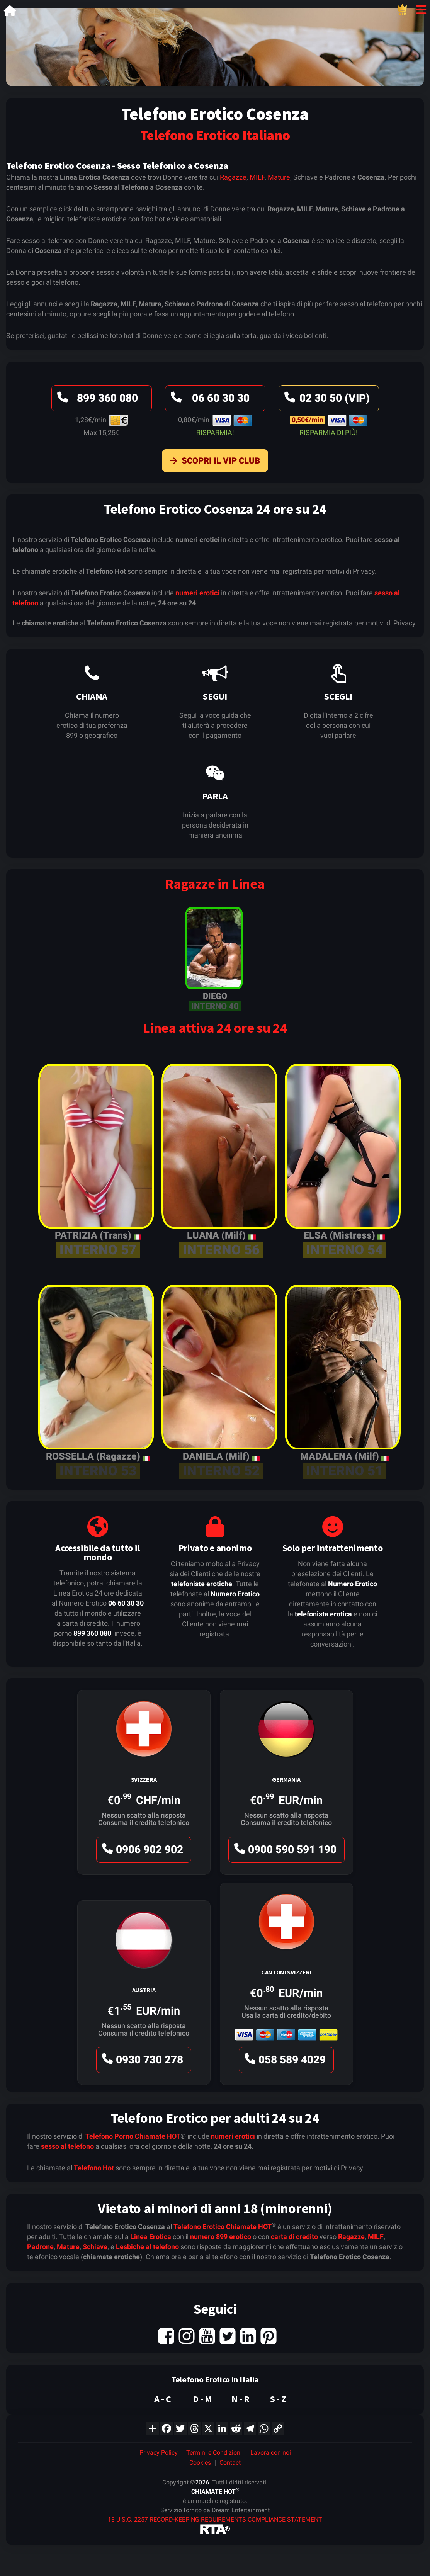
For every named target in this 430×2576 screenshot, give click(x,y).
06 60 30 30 (209, 400)
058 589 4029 (284, 2061)
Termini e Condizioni (214, 2452)
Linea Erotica (150, 2237)
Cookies (200, 2462)
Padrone (40, 2247)
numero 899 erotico (220, 2237)
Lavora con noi (270, 2452)
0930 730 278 (141, 2061)
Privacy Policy (158, 2452)
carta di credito (294, 2237)
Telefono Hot (94, 2168)
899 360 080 (96, 400)
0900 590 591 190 (284, 1851)
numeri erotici (197, 593)
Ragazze (233, 177)
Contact (230, 2462)
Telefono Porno (109, 2136)
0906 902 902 (141, 1851)
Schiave (95, 2247)
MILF (257, 177)
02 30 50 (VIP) (326, 400)
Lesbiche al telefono (147, 2247)
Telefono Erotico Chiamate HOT (222, 2227)
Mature (279, 177)
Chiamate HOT (157, 2136)
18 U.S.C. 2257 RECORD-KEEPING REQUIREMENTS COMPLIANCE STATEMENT (215, 2519)
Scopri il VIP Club (212, 462)
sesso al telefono (67, 2146)
